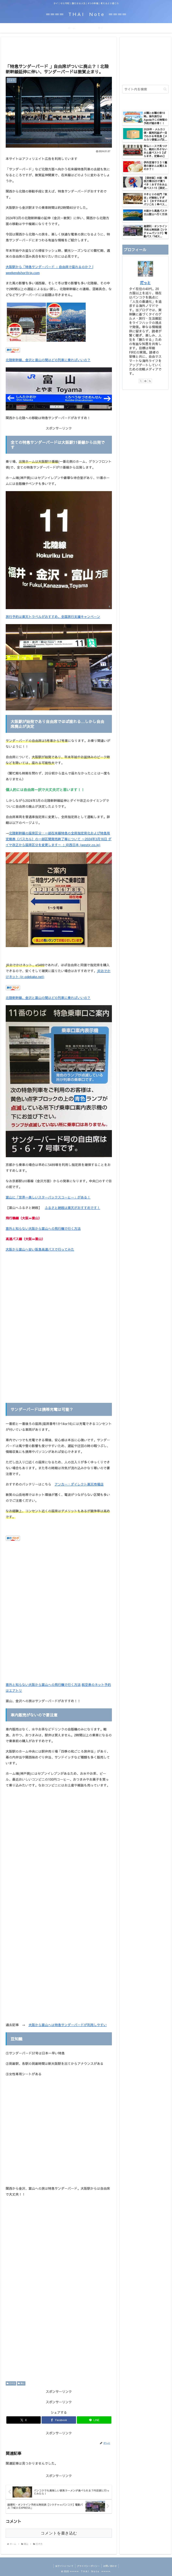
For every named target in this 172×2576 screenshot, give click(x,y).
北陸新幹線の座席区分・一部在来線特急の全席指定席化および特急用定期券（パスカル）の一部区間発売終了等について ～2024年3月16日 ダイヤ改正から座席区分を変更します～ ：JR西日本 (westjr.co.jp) (58, 839)
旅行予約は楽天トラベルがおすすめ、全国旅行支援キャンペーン (53, 616)
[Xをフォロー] (141, 381)
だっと (145, 282)
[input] (145, 89)
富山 (21, 2383)
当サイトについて (64, 2566)
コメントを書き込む (59, 2533)
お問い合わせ (110, 2566)
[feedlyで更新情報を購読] (145, 381)
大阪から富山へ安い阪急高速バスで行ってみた (40, 1249)
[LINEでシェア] (94, 2420)
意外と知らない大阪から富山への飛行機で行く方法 (43, 1228)
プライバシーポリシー (88, 2566)
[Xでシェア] (23, 2420)
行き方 (11, 2383)
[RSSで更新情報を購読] (150, 381)
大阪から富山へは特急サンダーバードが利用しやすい (68, 2025)
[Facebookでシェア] (59, 2420)
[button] (165, 89)
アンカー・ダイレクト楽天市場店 (79, 1484)
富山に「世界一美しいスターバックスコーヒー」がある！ (48, 1197)
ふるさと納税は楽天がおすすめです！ (72, 1207)
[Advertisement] (59, 51)
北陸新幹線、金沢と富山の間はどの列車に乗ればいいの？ (48, 360)
